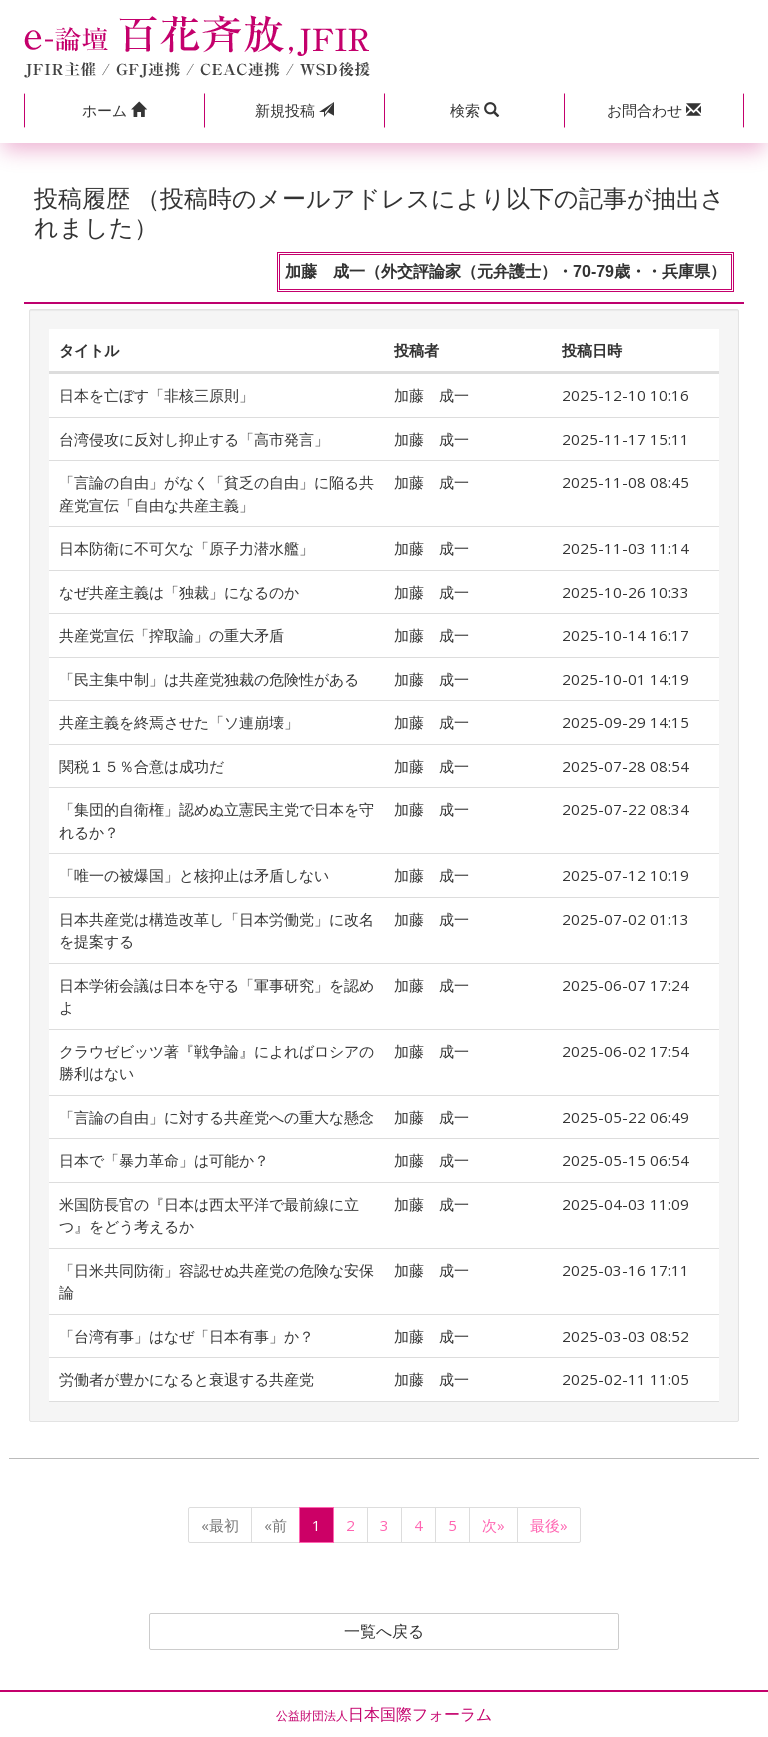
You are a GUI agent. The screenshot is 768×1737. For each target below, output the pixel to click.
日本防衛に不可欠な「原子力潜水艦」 (186, 548)
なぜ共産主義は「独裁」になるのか (179, 592)
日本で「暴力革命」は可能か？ (164, 1160)
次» (493, 1525)
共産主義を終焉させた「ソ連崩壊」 (179, 722)
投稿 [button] (294, 110)
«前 (275, 1525)
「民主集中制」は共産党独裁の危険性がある (209, 679)
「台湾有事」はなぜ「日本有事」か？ (186, 1336)
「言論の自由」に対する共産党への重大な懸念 (216, 1117)
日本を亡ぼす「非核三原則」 (156, 395)
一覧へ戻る (384, 1632)
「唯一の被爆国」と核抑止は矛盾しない (194, 875)
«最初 (220, 1525)
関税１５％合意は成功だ (141, 766)
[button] (114, 110)
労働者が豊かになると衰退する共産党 (186, 1379)
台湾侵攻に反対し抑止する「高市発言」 (194, 439)
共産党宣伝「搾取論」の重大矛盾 (171, 635)
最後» (549, 1525)
